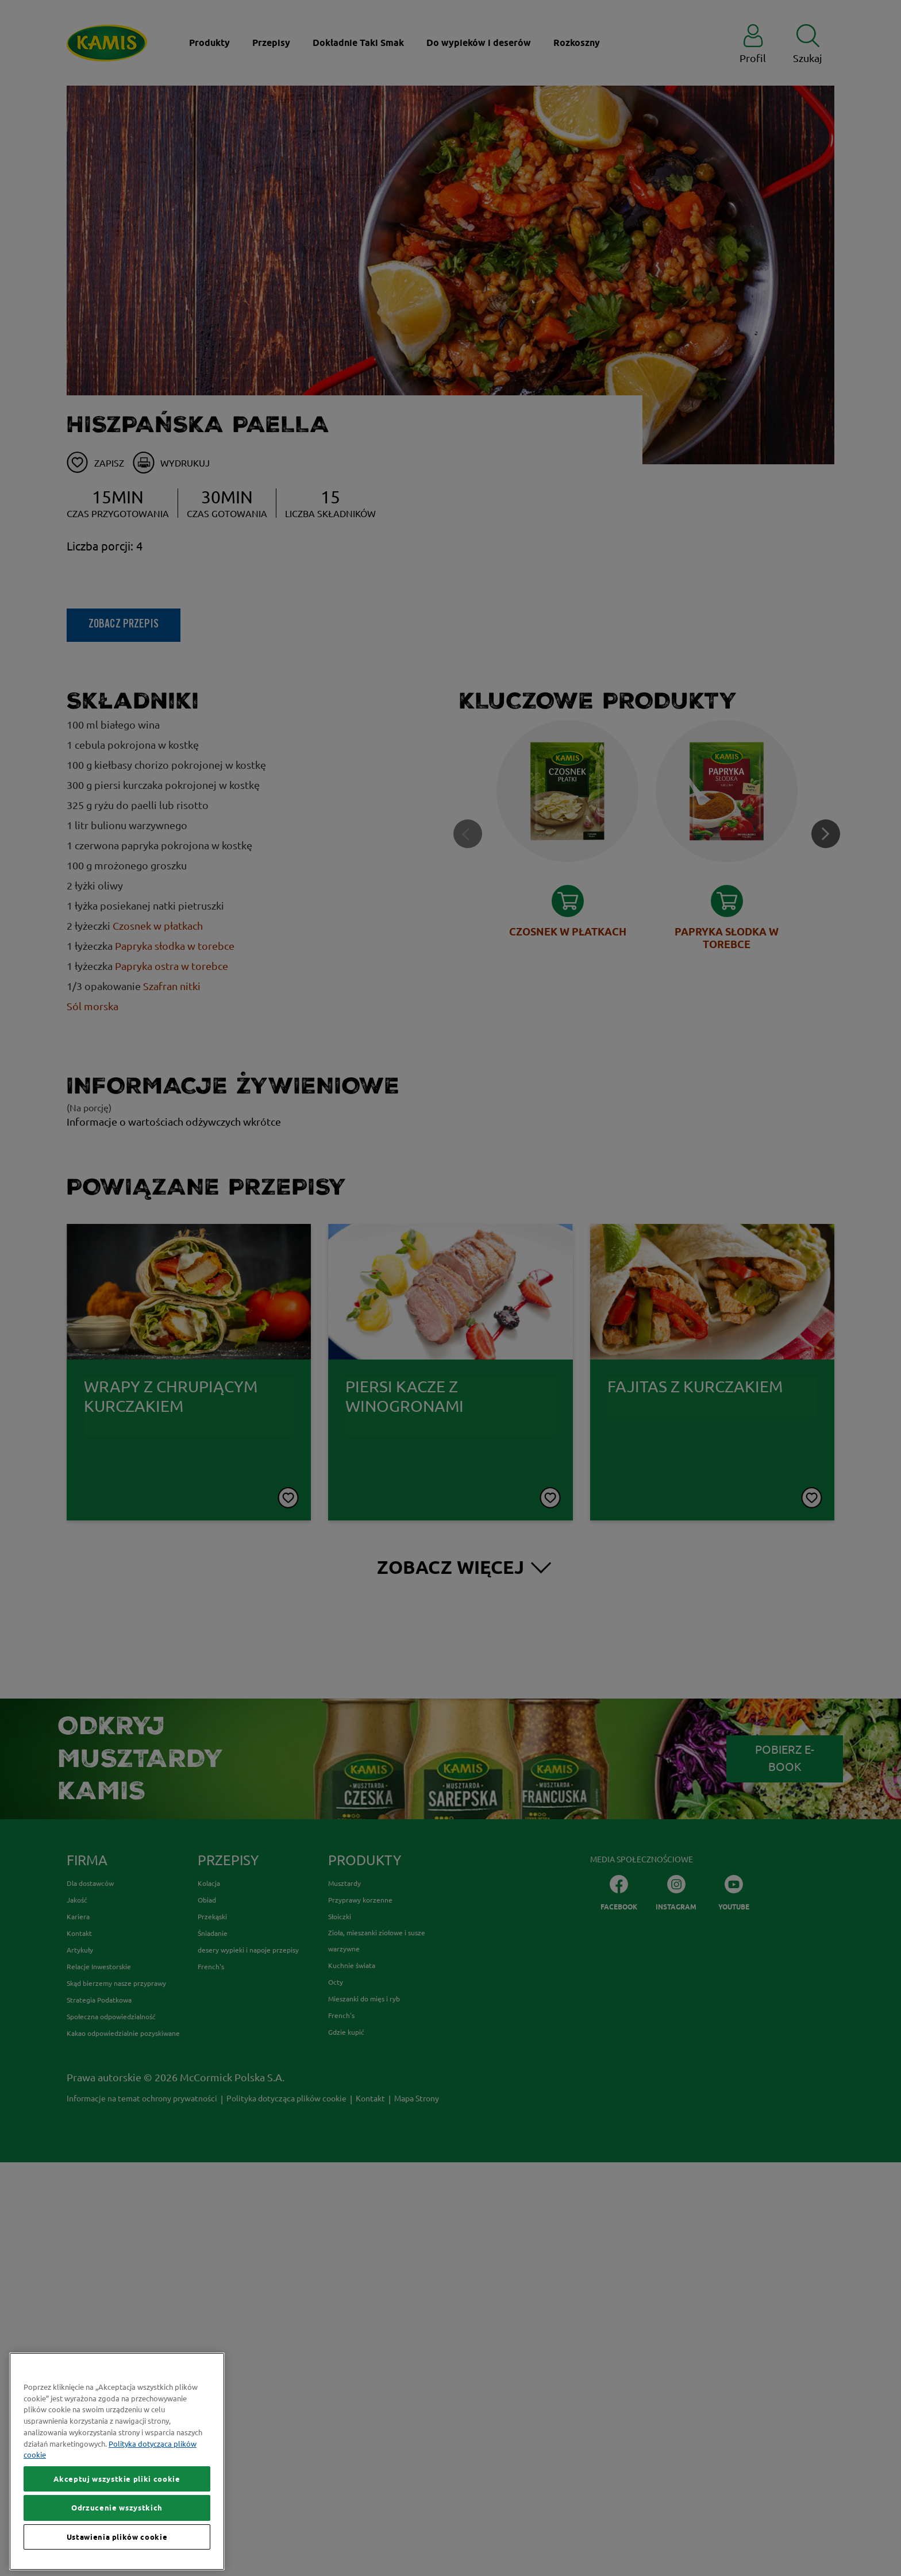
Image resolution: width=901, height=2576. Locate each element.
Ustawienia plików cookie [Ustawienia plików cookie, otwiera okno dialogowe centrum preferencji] (117, 2540)
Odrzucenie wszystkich (117, 2511)
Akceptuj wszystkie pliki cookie (116, 2483)
